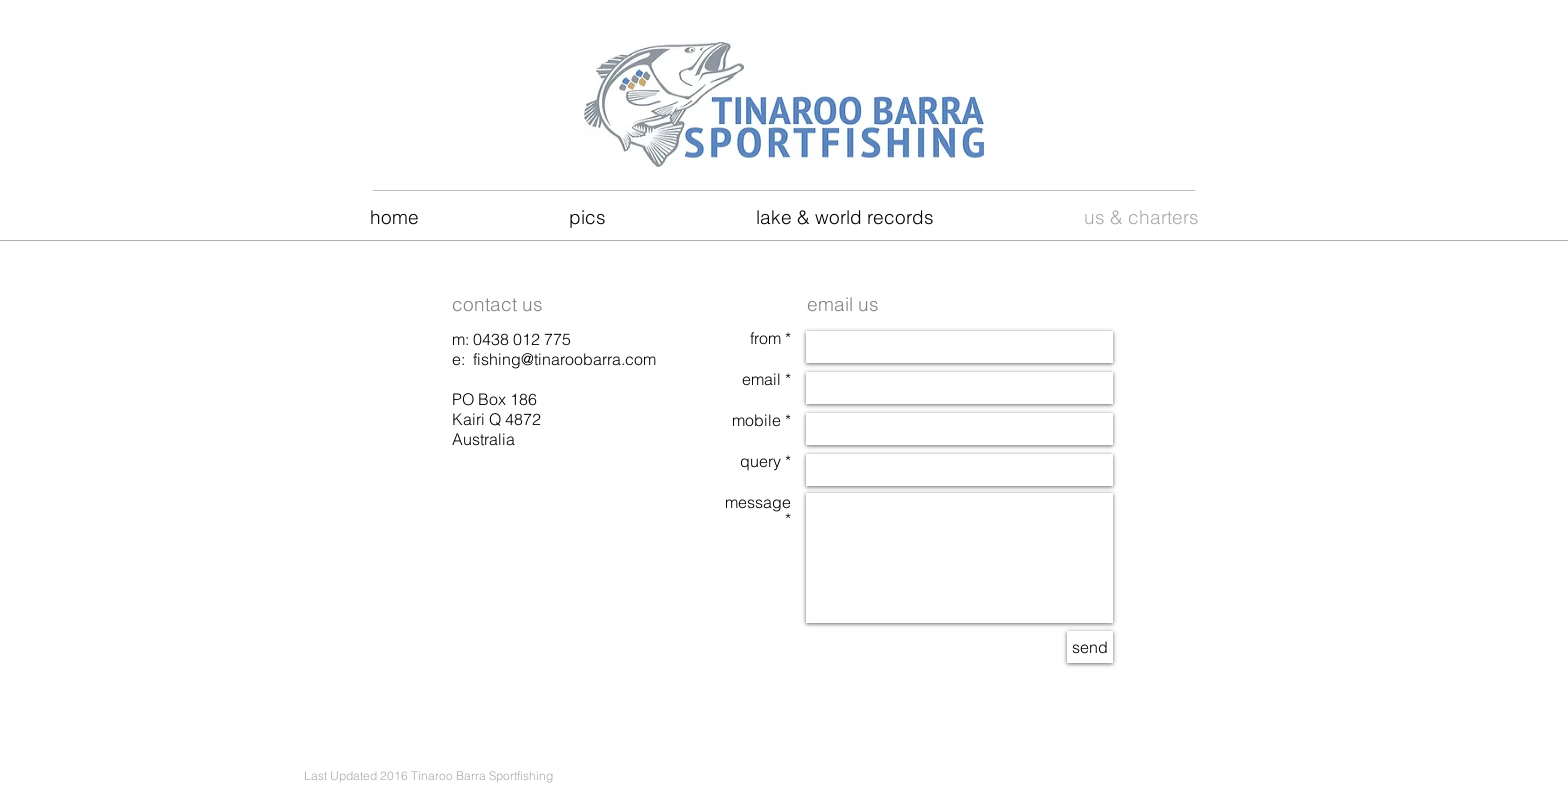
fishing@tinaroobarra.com (564, 359)
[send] (1090, 647)
